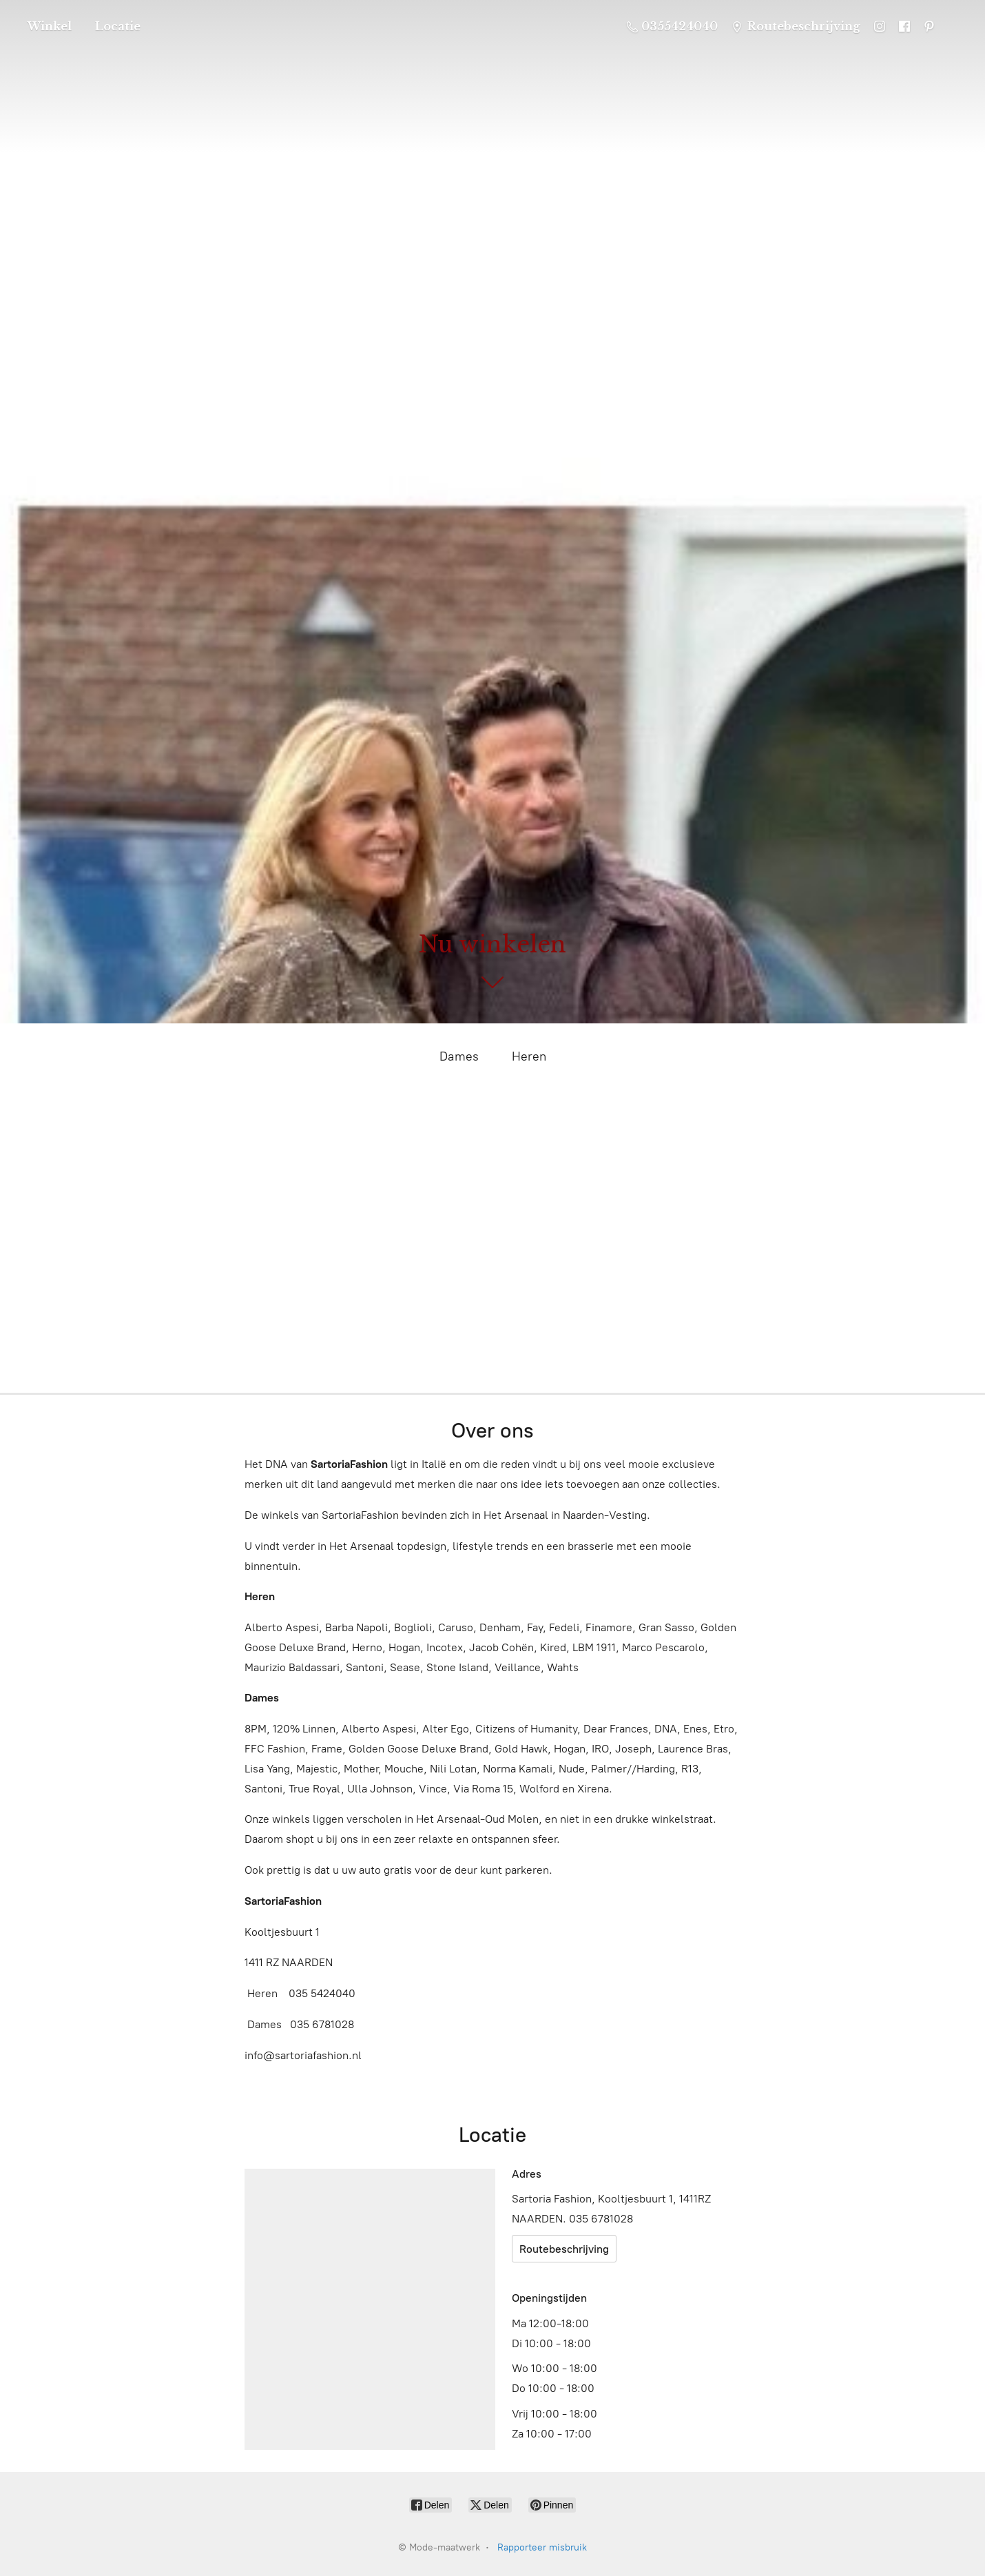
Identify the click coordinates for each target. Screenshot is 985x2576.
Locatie (118, 26)
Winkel (50, 26)
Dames (459, 1056)
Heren (529, 1056)
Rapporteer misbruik (542, 2547)
